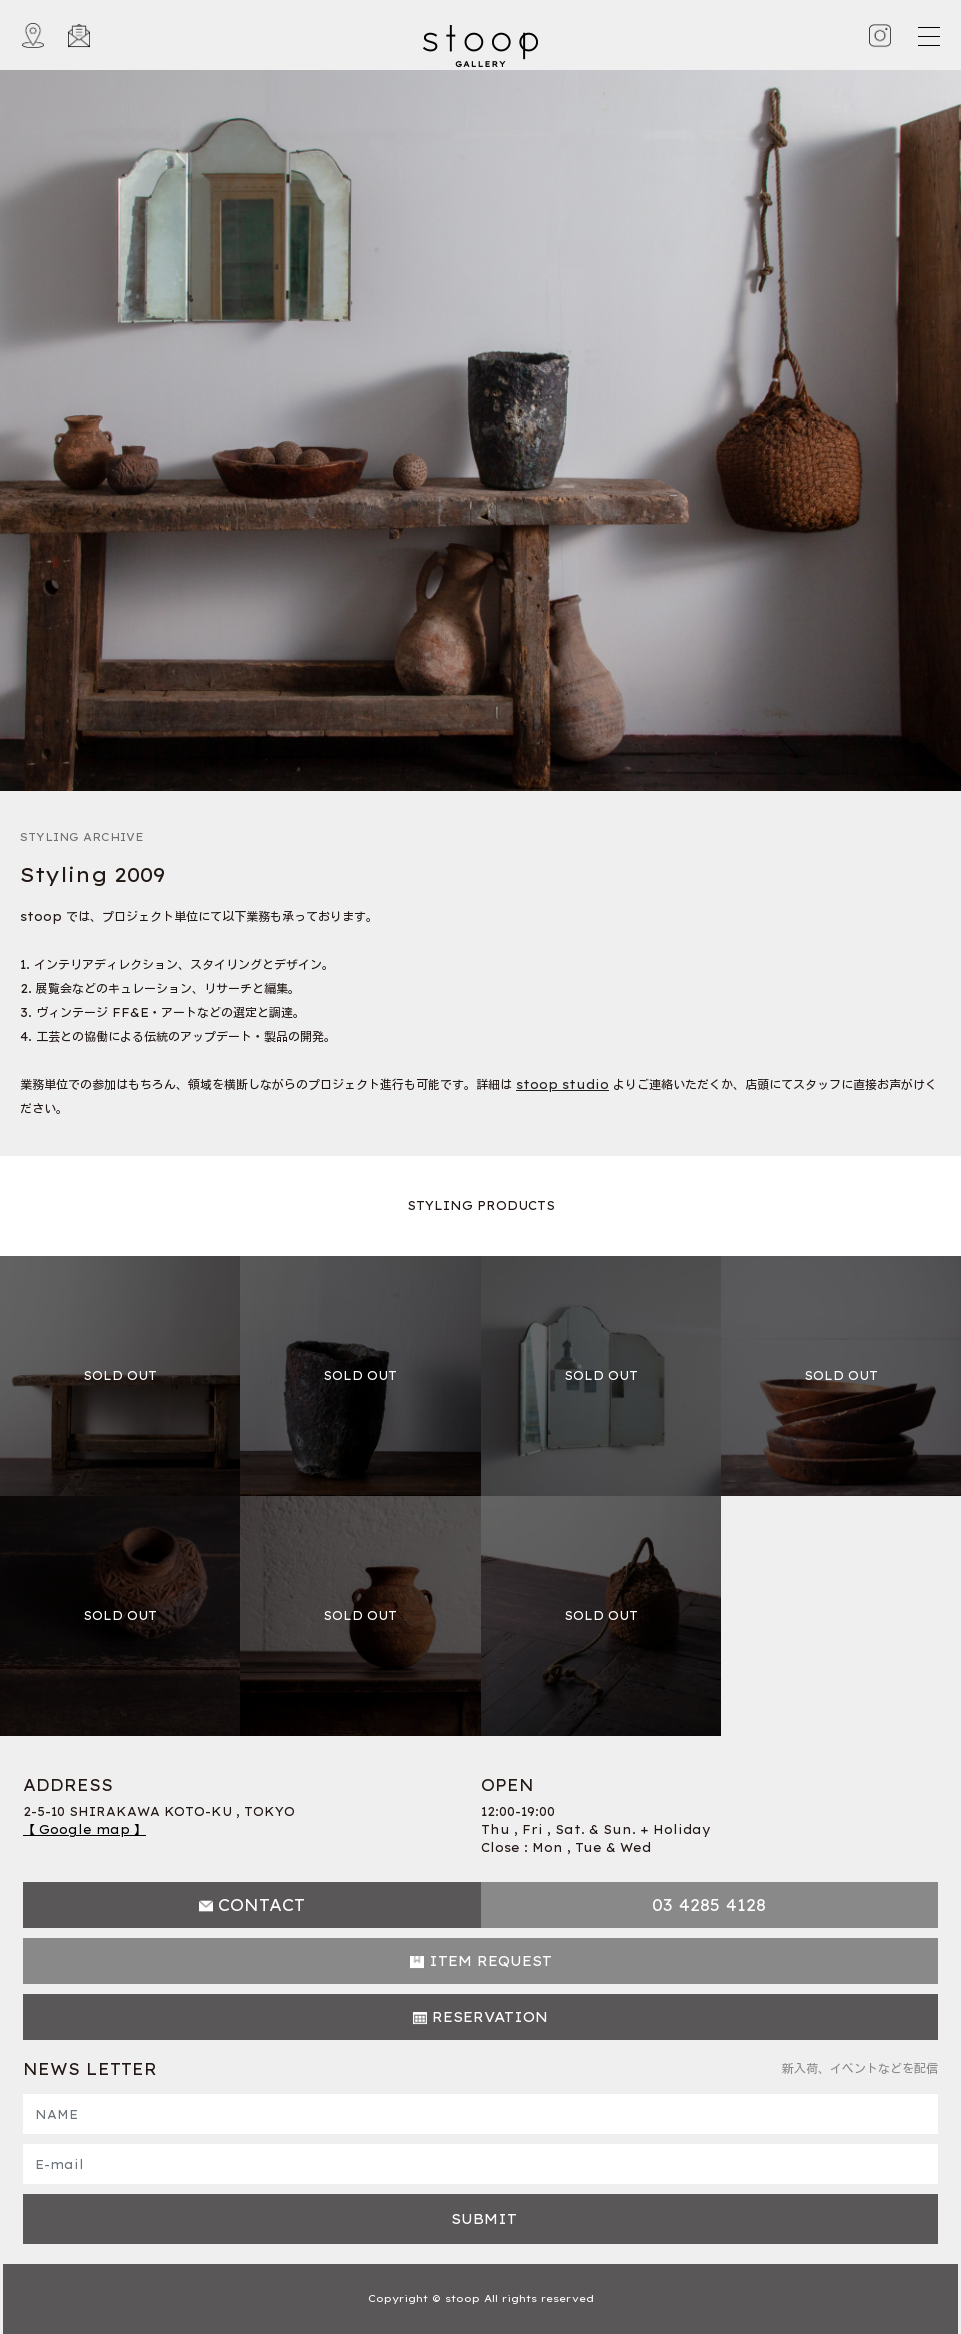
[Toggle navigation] (928, 36)
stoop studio (562, 1084)
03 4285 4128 (709, 1905)
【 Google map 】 (84, 1829)
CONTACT (261, 1905)
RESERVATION (490, 2017)
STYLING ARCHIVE (82, 837)
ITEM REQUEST (490, 1961)
